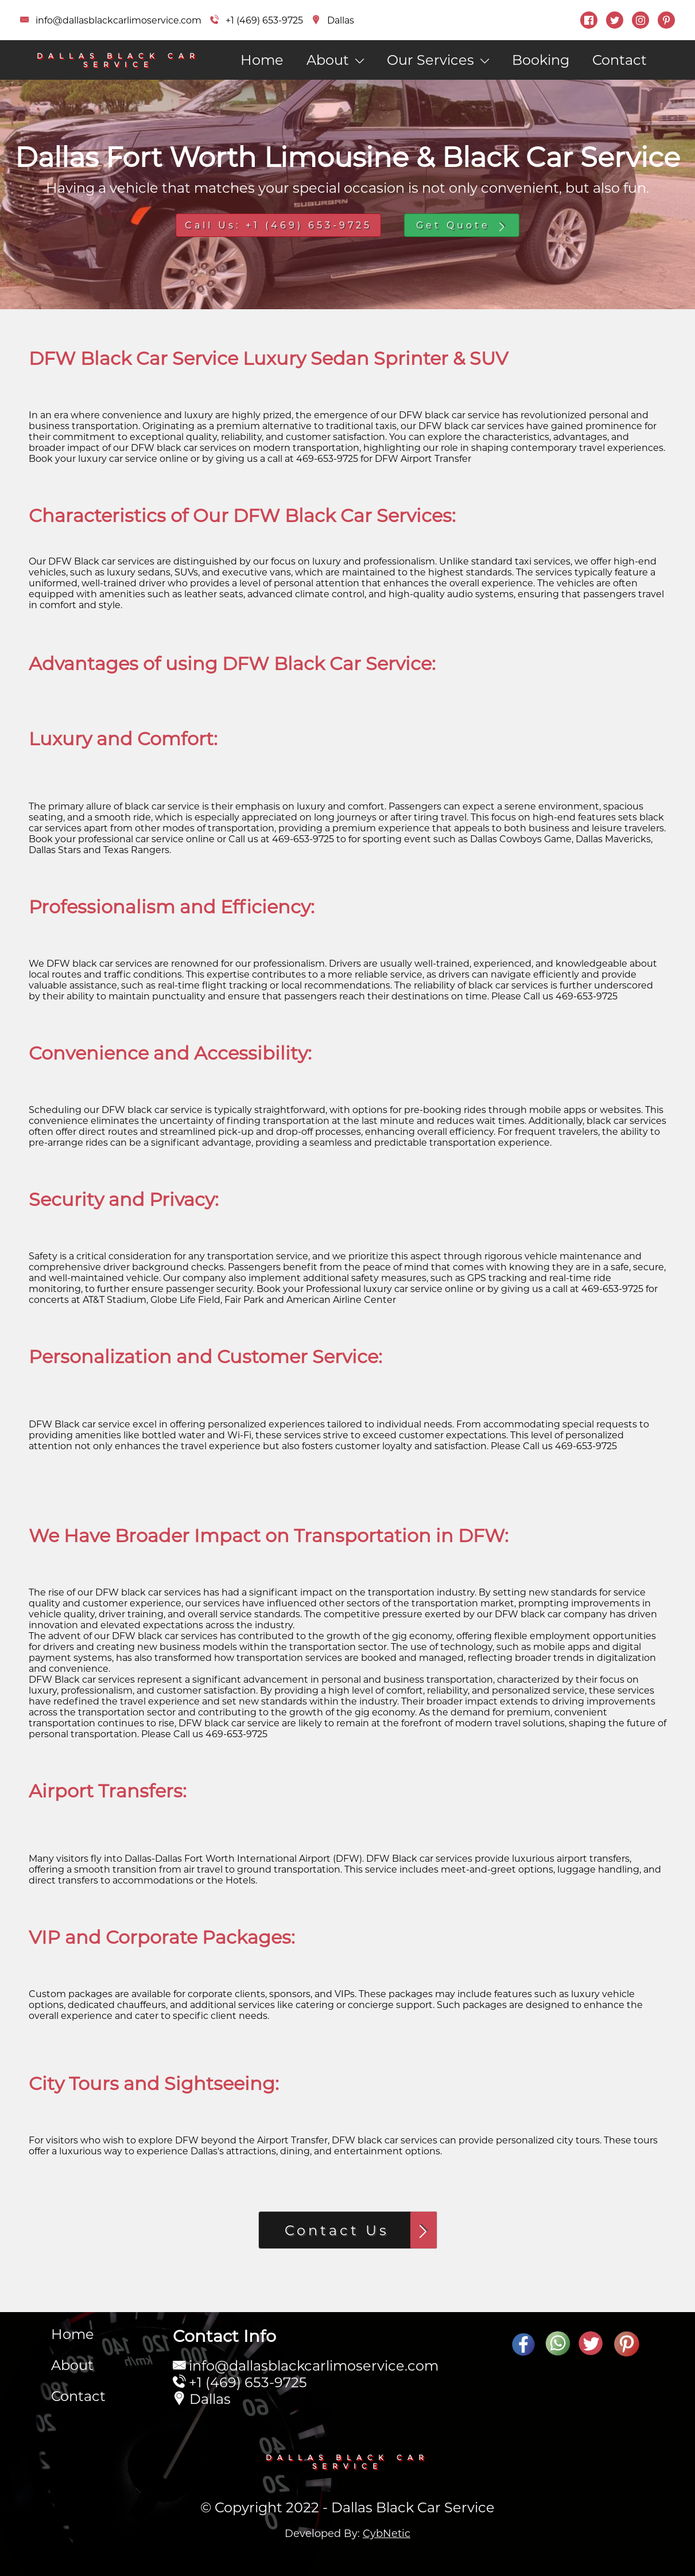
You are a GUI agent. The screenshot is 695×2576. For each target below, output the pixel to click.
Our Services (438, 60)
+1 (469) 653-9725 (248, 2382)
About (335, 60)
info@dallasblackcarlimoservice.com (313, 2365)
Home (262, 60)
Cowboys (520, 839)
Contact (619, 60)
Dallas (138, 1858)
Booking (540, 60)
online (174, 458)
